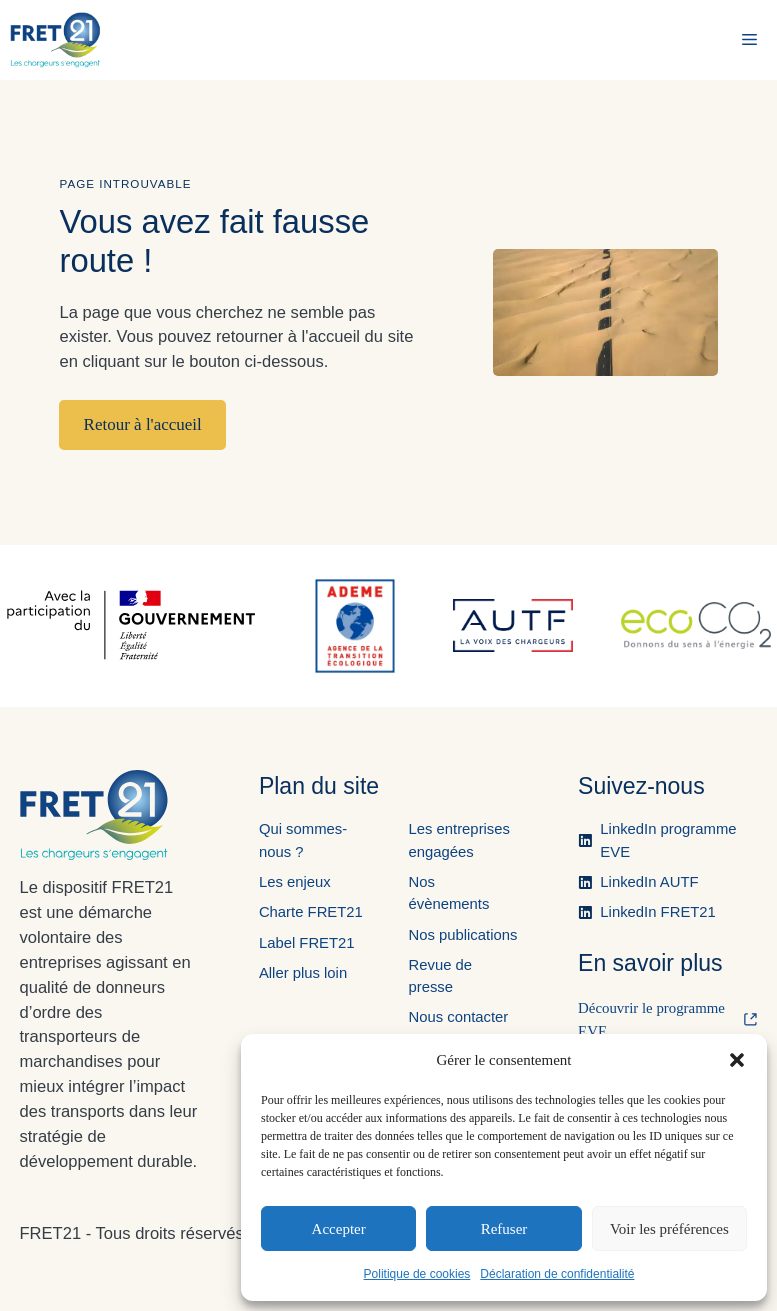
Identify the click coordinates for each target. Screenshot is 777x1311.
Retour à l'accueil (143, 424)
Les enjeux (295, 882)
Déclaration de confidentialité (557, 1274)
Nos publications (462, 935)
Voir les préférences (669, 1229)
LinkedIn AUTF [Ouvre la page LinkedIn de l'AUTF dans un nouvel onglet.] (649, 882)
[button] (737, 1060)
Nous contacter (458, 1017)
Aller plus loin (303, 973)
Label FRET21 (307, 943)
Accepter (339, 1229)
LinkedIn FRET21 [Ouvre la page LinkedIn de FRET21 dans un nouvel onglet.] (658, 912)
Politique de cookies (417, 1274)
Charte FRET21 (311, 912)
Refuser (504, 1229)
